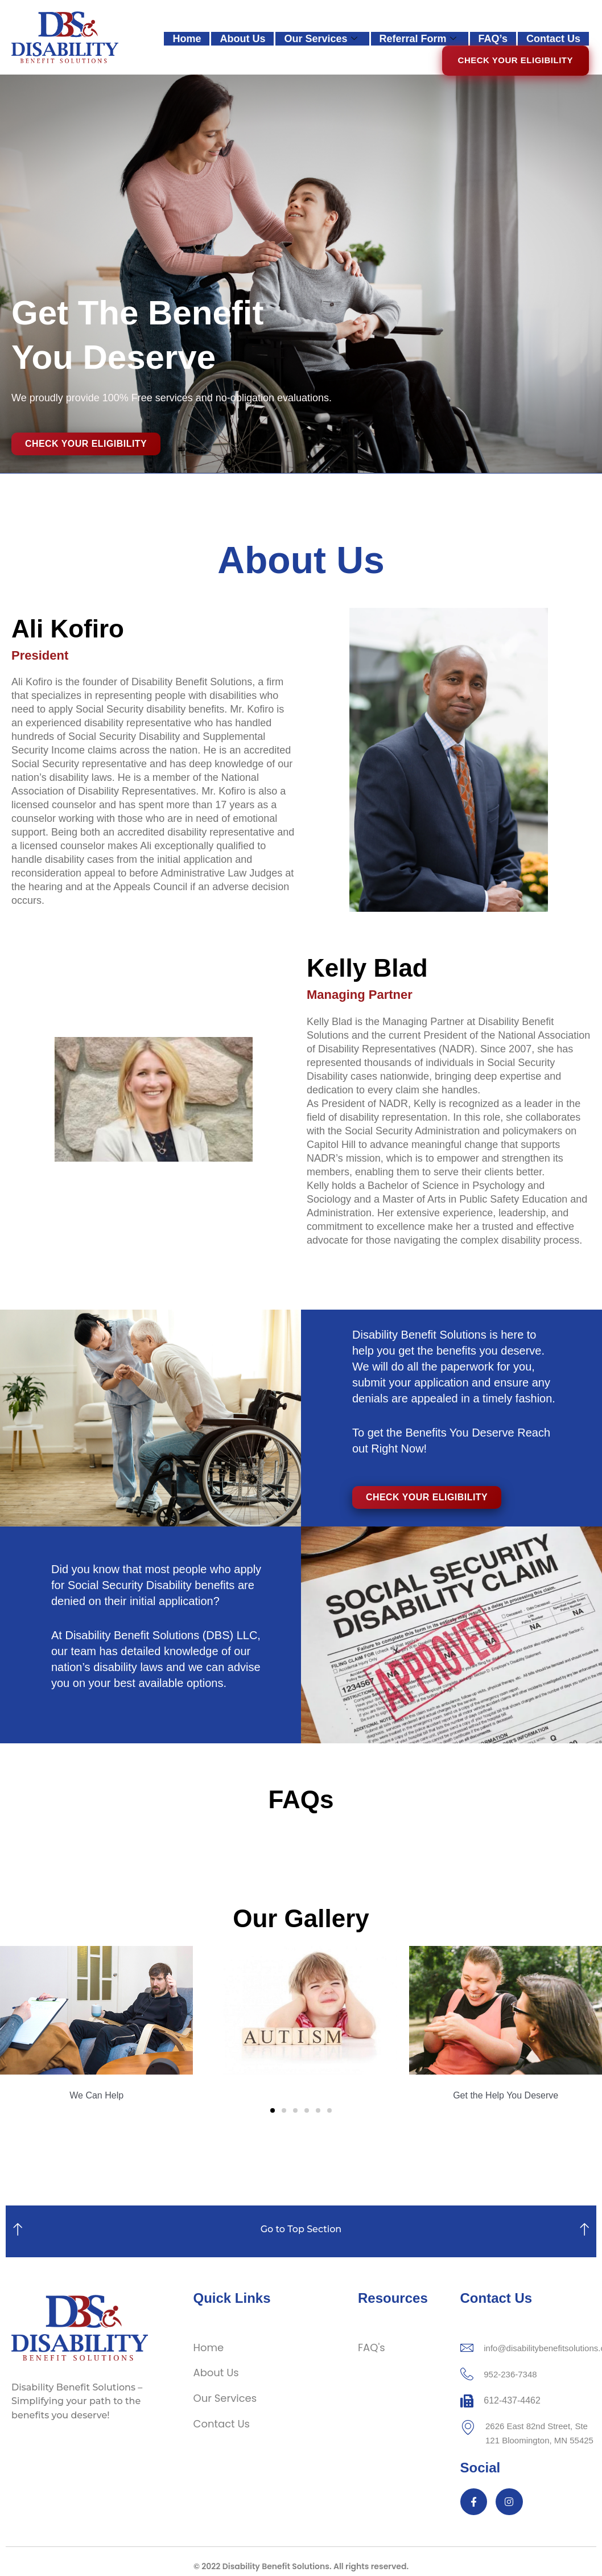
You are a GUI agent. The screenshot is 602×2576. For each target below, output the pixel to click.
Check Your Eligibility (515, 60)
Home (186, 38)
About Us (242, 38)
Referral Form (418, 39)
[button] (13, 2024)
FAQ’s (493, 38)
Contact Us (553, 38)
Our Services (320, 39)
